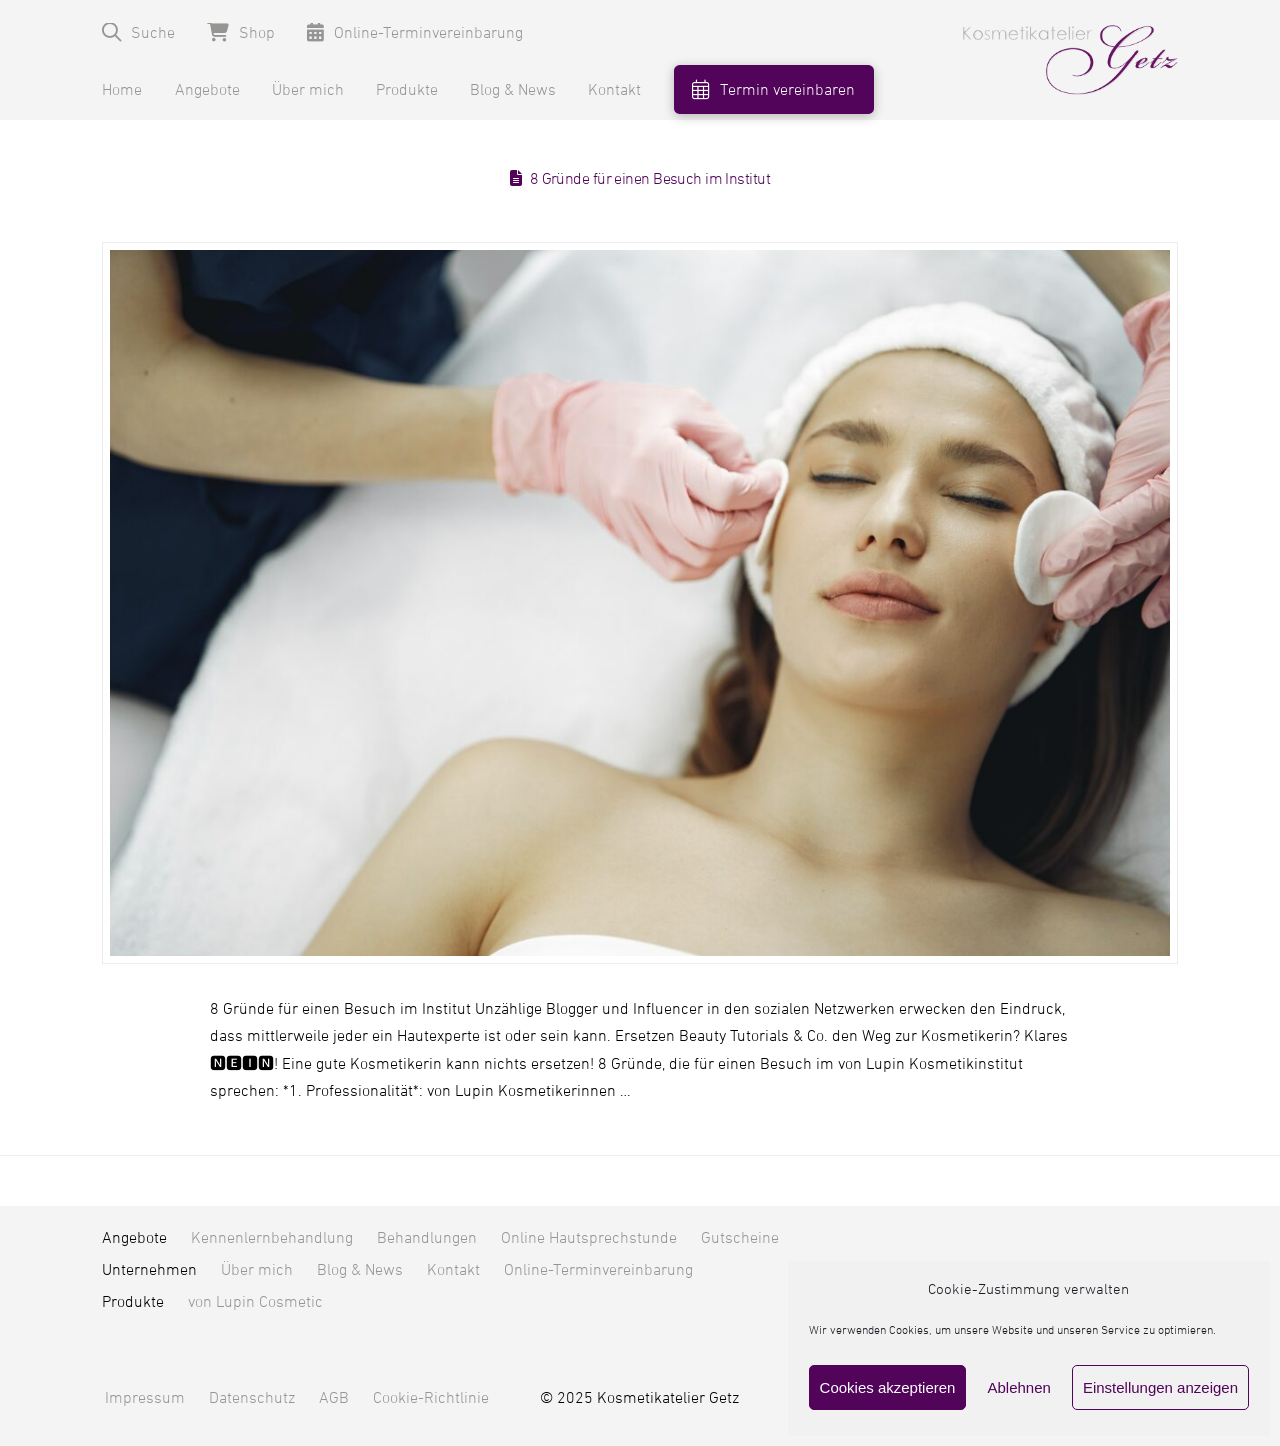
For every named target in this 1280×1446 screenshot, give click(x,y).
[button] (138, 32)
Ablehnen (1018, 1387)
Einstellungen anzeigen (1160, 1387)
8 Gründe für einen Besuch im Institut (650, 179)
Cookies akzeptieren (888, 1387)
